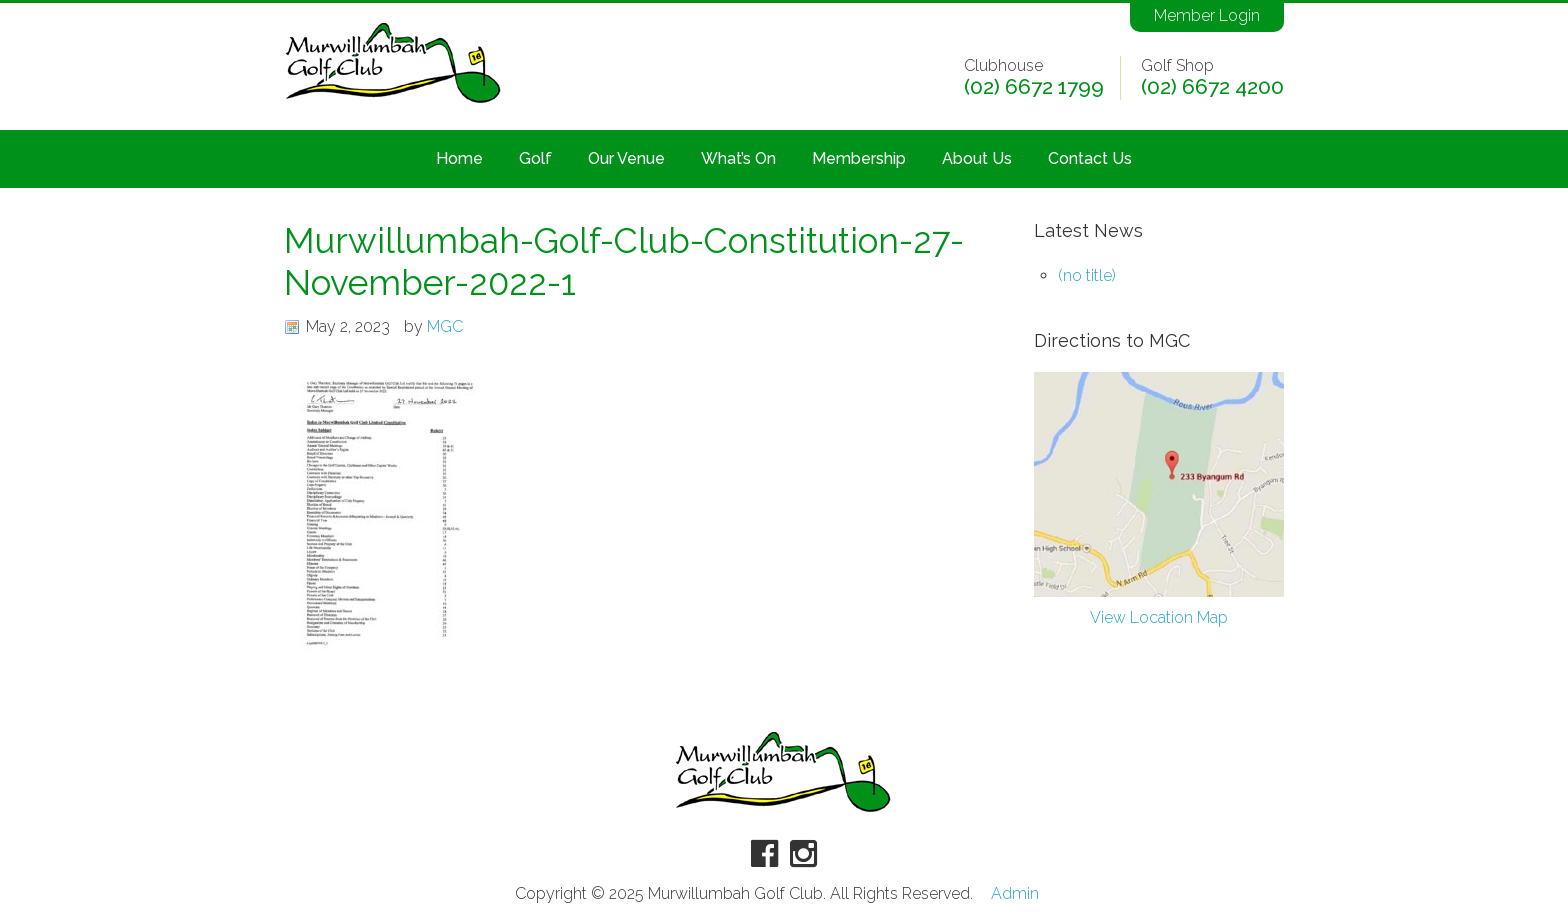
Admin (1015, 894)
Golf (535, 158)
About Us (977, 158)
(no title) (1087, 275)
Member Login (1207, 15)
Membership (859, 158)
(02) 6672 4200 (1212, 87)
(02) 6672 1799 (1034, 87)
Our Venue (626, 158)
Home (459, 158)
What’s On (738, 158)
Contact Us (1090, 158)
